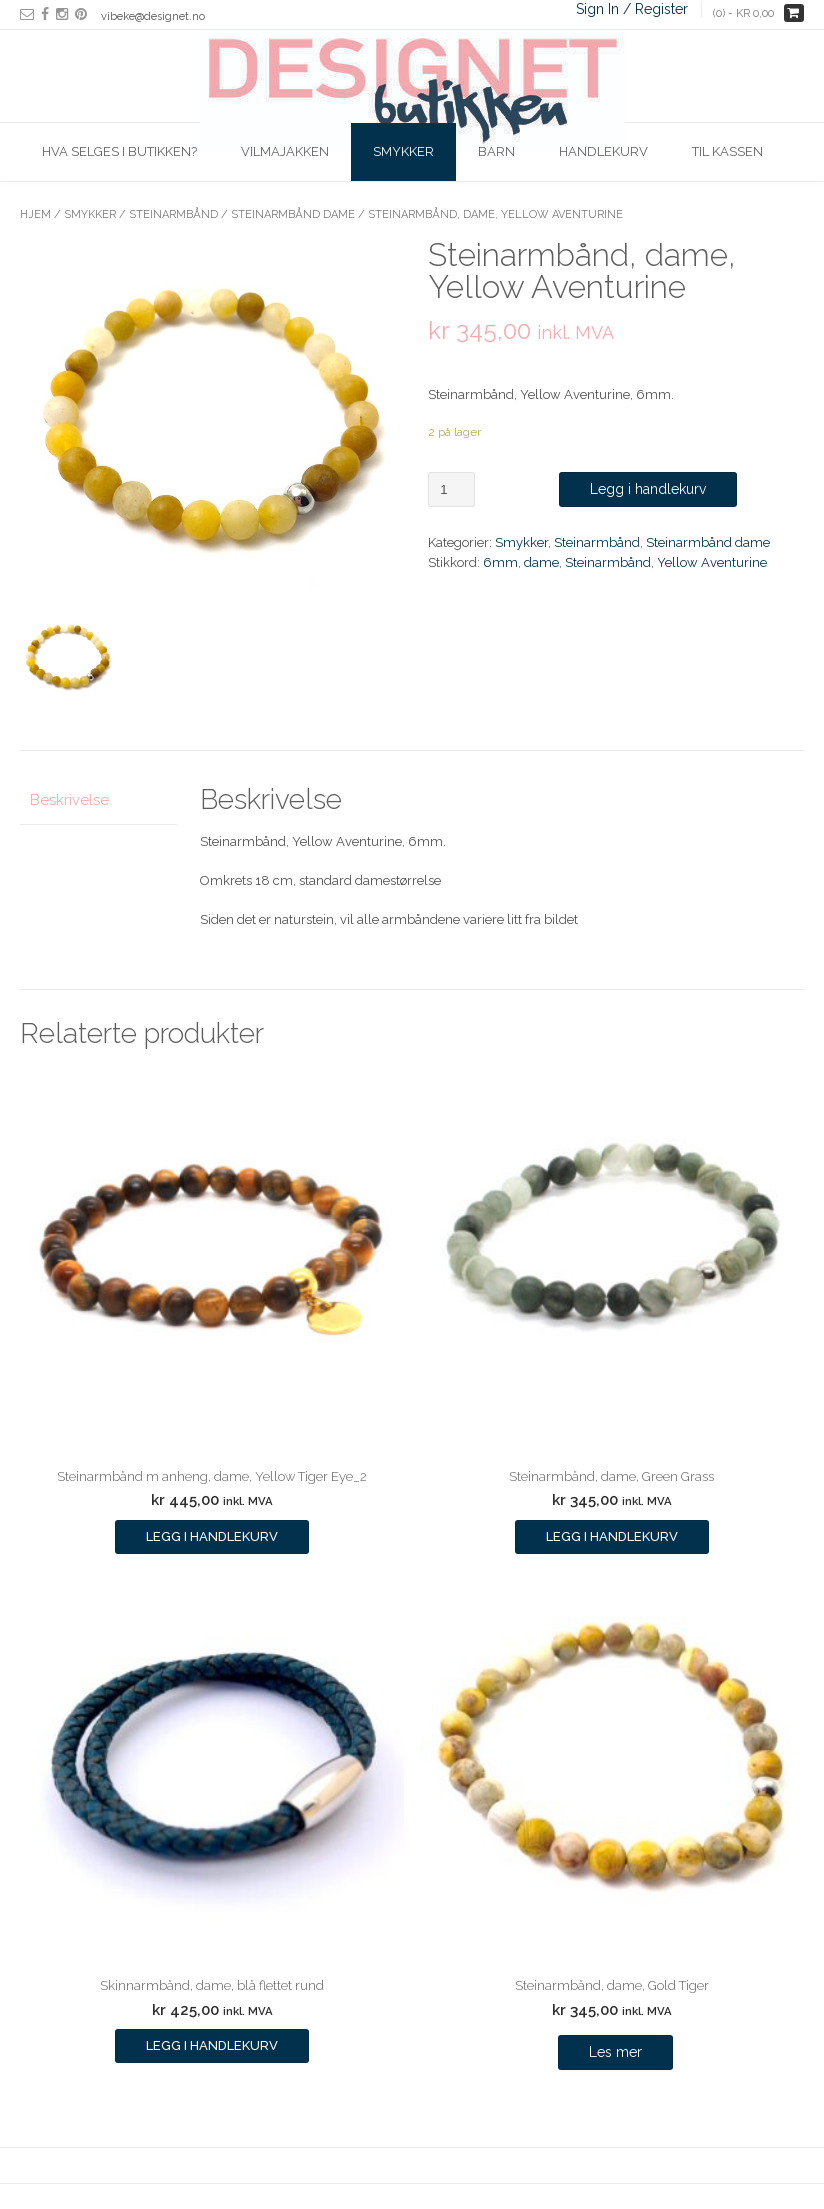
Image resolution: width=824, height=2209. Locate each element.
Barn (496, 151)
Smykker (403, 151)
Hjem (35, 214)
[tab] (98, 800)
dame (541, 562)
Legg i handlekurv (648, 489)
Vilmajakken (285, 151)
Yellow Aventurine (712, 562)
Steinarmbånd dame (293, 214)
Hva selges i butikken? (119, 151)
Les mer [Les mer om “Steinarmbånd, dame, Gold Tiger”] (615, 2052)
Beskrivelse (69, 800)
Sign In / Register (632, 9)
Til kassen (727, 151)
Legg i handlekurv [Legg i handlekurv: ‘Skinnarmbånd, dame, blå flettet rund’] (212, 2045)
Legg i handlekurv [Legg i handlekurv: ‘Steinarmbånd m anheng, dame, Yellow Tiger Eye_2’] (212, 1536)
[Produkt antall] (451, 489)
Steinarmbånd (173, 214)
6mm (500, 562)
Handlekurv (603, 151)
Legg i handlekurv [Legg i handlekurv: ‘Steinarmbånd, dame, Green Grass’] (612, 1536)
